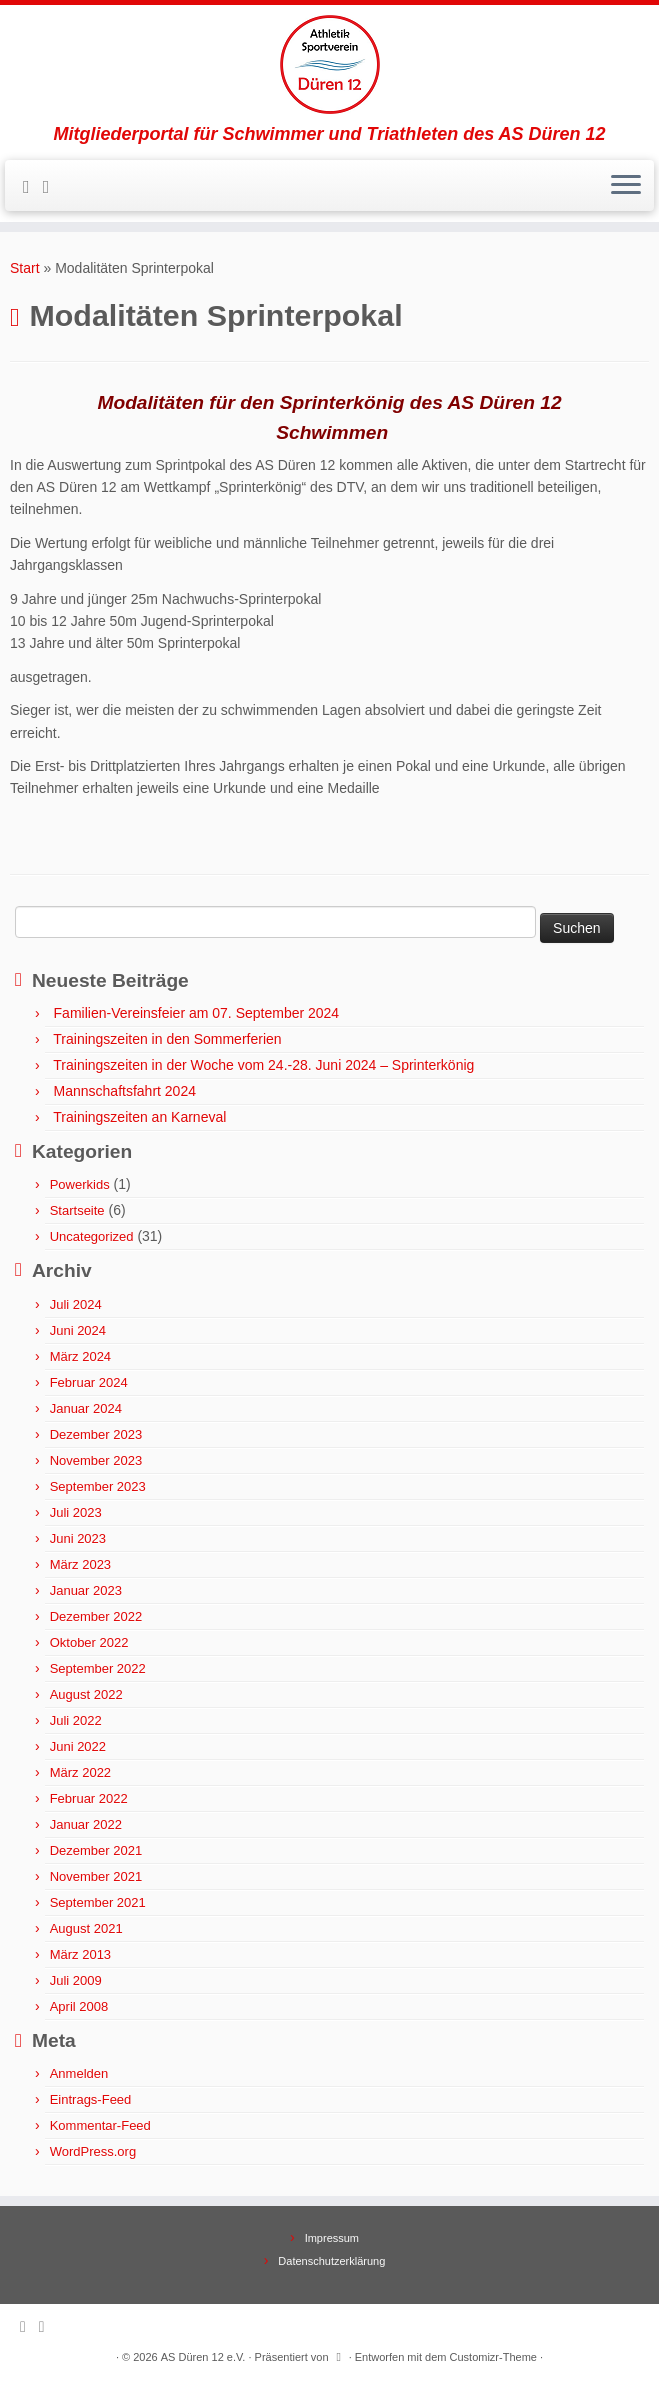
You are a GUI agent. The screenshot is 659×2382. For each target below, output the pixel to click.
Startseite (77, 1210)
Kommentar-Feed (100, 2125)
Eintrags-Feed (91, 2099)
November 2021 (96, 1876)
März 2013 (80, 1954)
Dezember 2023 (96, 1434)
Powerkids (80, 1184)
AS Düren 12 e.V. (203, 2357)
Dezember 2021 (96, 1850)
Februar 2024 (89, 1382)
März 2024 (80, 1356)
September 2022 (98, 1668)
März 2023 (80, 1564)
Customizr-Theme (493, 2357)
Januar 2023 (86, 1590)
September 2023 (98, 1486)
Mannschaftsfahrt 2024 (125, 1091)
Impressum (332, 2238)
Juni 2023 (78, 1538)
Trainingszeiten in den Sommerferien (167, 1039)
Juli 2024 (76, 1304)
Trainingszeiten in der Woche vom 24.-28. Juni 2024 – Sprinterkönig (263, 1065)
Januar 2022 (86, 1824)
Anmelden (79, 2073)
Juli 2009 (76, 1980)
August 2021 (86, 1928)
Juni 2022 (78, 1746)
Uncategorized (92, 1236)
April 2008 (79, 2006)
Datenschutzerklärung (331, 2261)
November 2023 (96, 1460)
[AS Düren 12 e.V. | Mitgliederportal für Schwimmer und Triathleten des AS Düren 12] (329, 64)
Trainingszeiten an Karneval (139, 1117)
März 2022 (80, 1772)
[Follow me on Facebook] (53, 187)
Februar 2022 (89, 1798)
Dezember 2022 (96, 1616)
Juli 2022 (76, 1720)
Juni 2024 (78, 1330)
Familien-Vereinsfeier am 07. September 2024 (197, 1013)
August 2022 (86, 1694)
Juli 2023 (76, 1512)
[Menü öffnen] (626, 186)
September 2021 (98, 1902)
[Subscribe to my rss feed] (33, 187)
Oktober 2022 (89, 1642)
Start (25, 268)
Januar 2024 (86, 1408)
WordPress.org (93, 2151)
